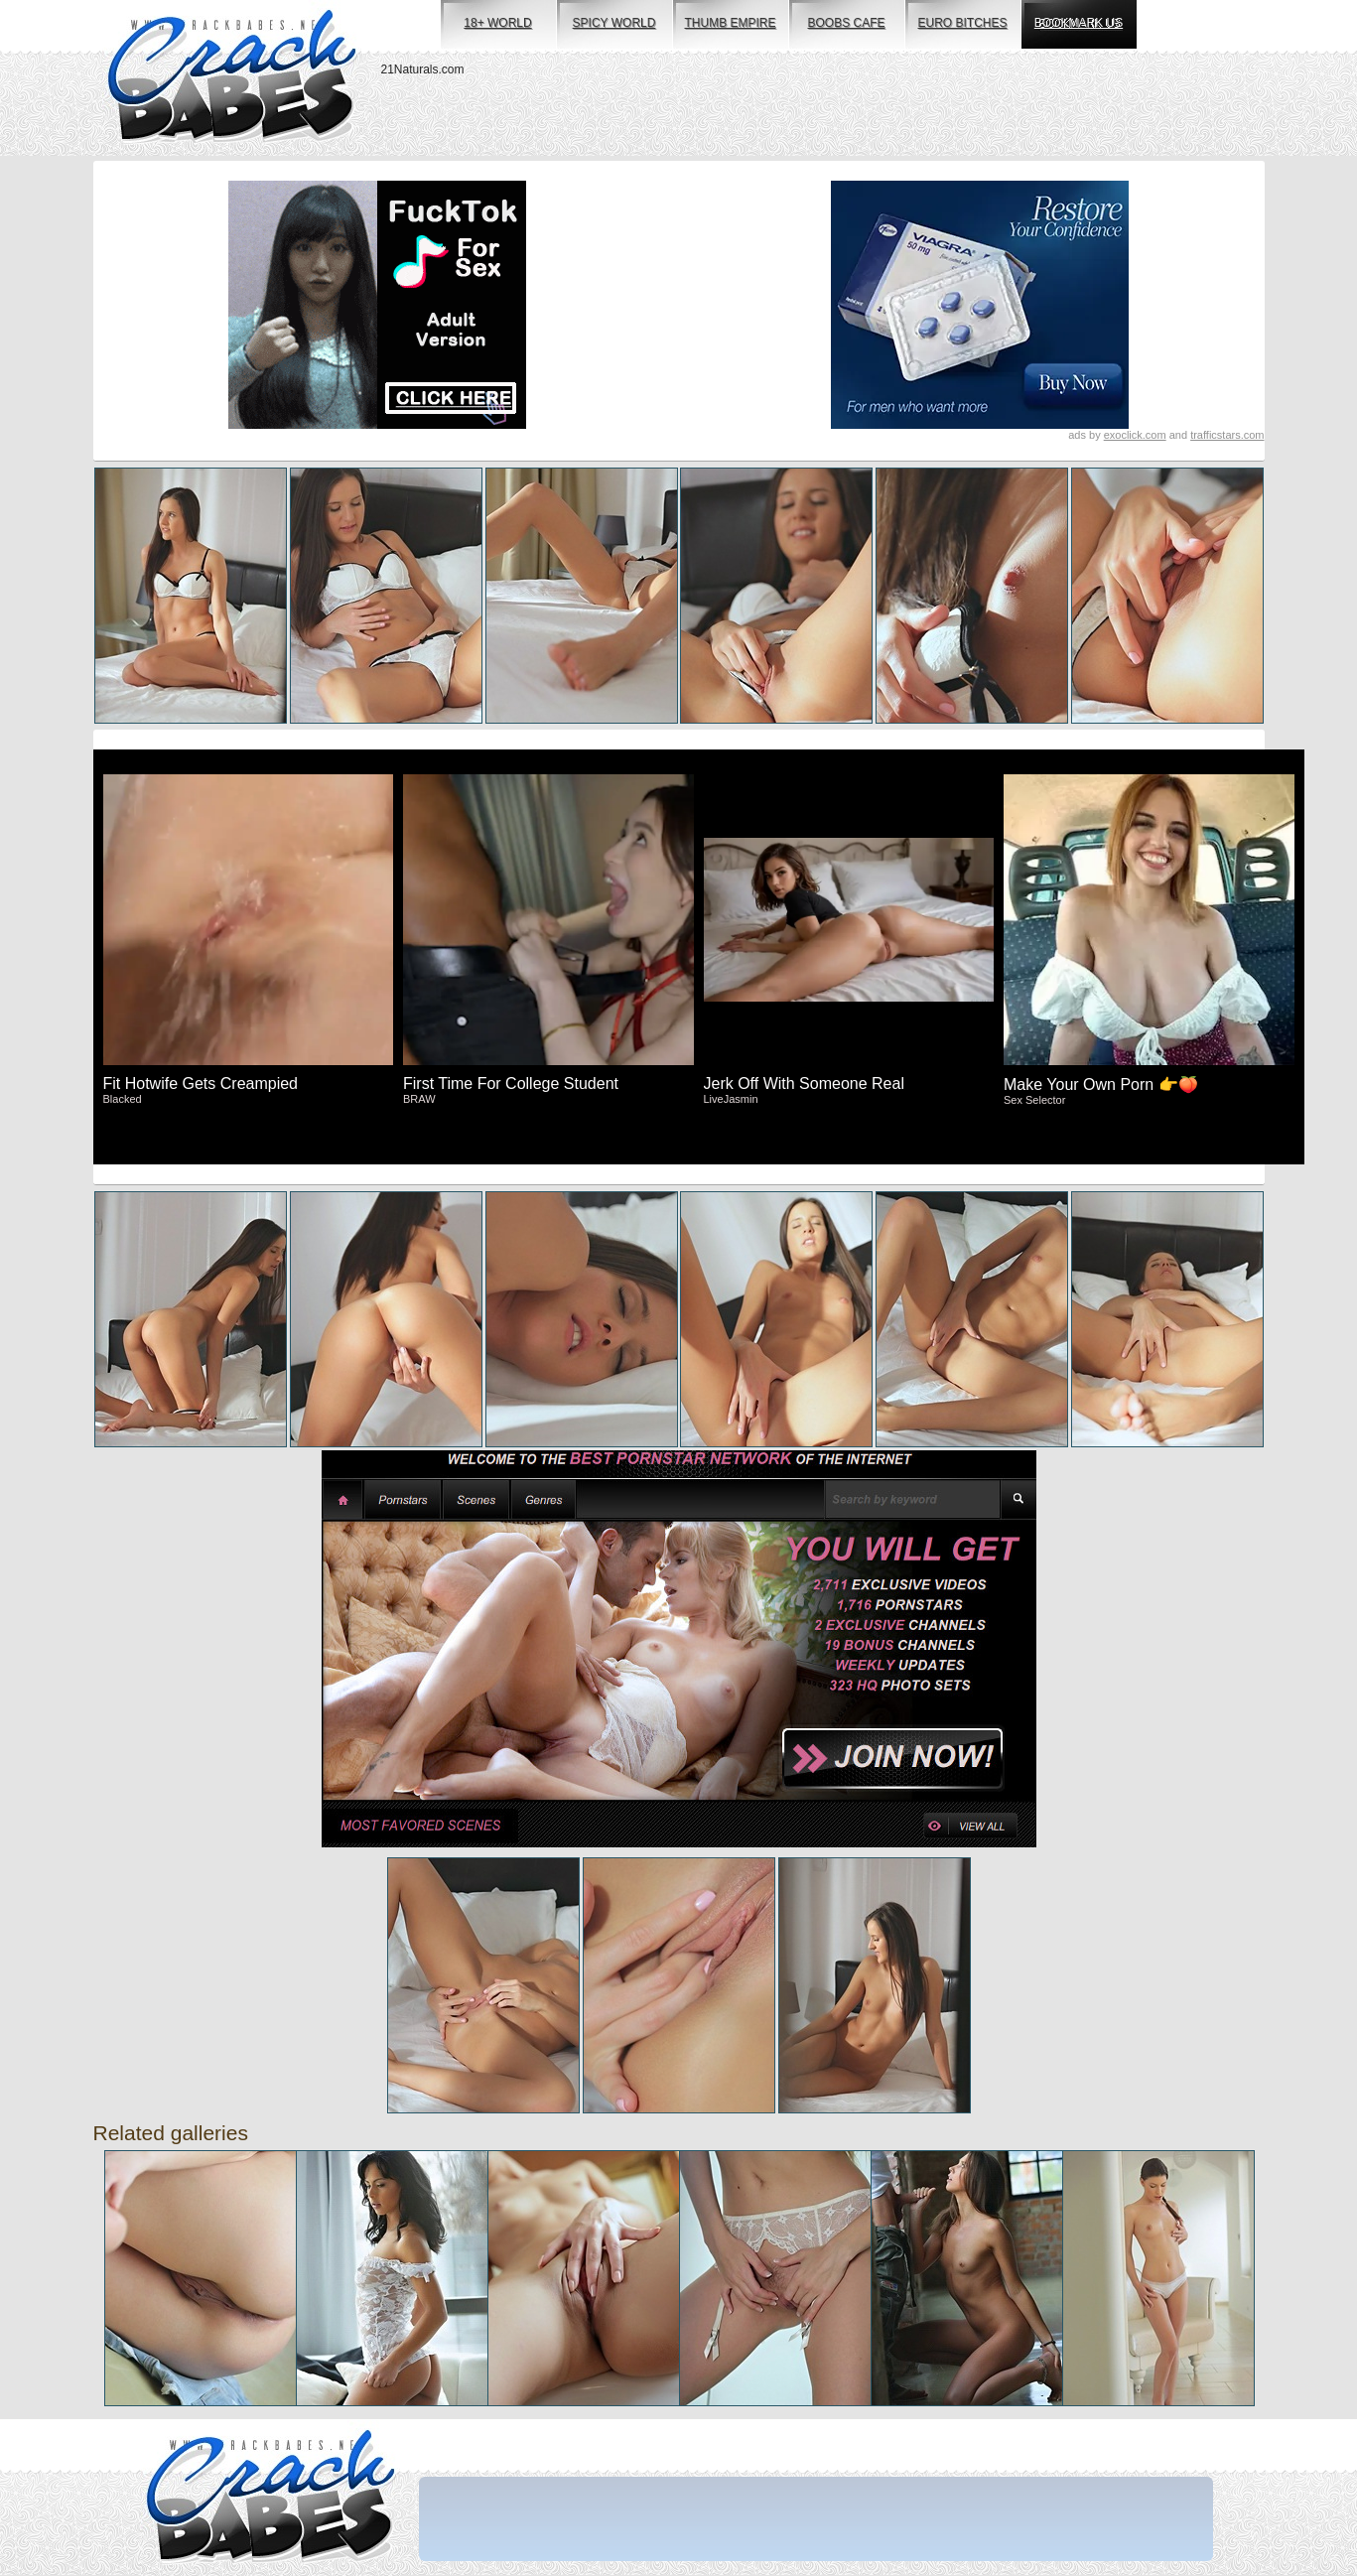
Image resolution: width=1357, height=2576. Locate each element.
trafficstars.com (1227, 435)
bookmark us (1078, 23)
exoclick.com (1135, 435)
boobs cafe (845, 23)
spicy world (614, 23)
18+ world (497, 23)
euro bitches (962, 23)
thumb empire (729, 23)
